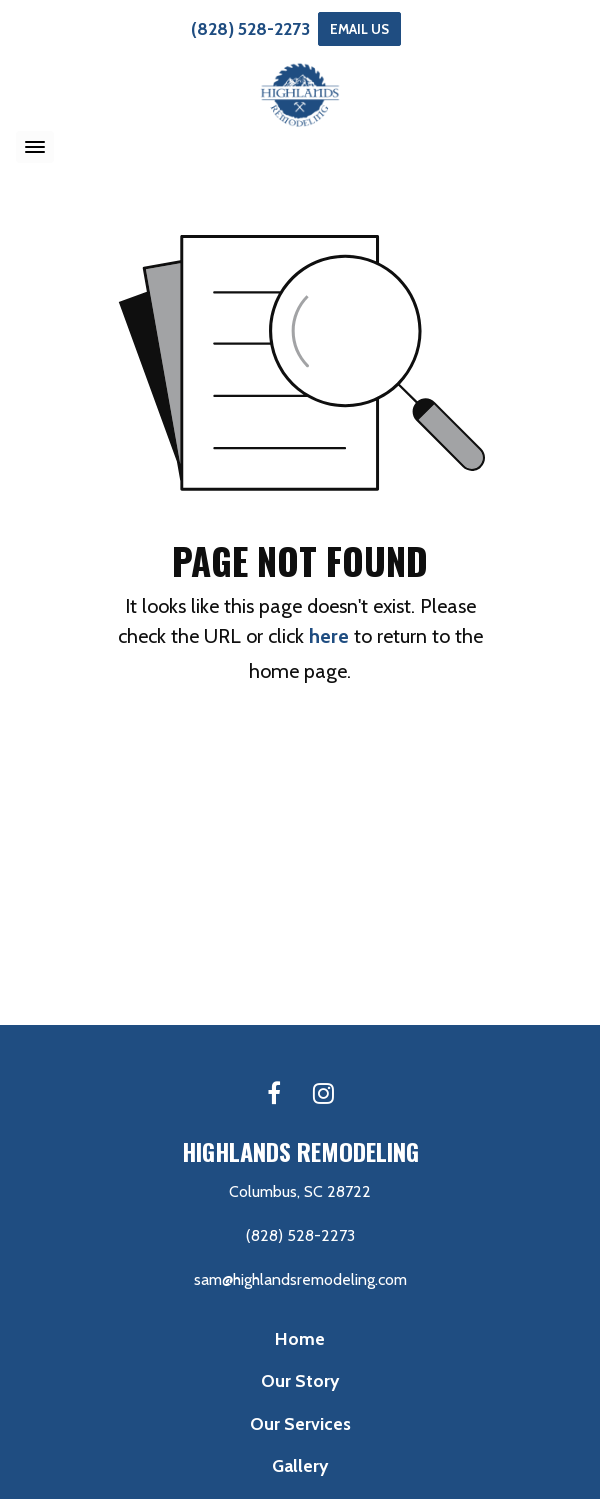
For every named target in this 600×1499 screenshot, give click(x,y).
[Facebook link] (274, 1095)
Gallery (300, 1465)
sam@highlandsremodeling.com (300, 1279)
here (329, 636)
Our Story (300, 1380)
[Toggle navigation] (35, 147)
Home (300, 1338)
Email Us (359, 29)
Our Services (300, 1423)
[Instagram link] (323, 1095)
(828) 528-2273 (250, 28)
